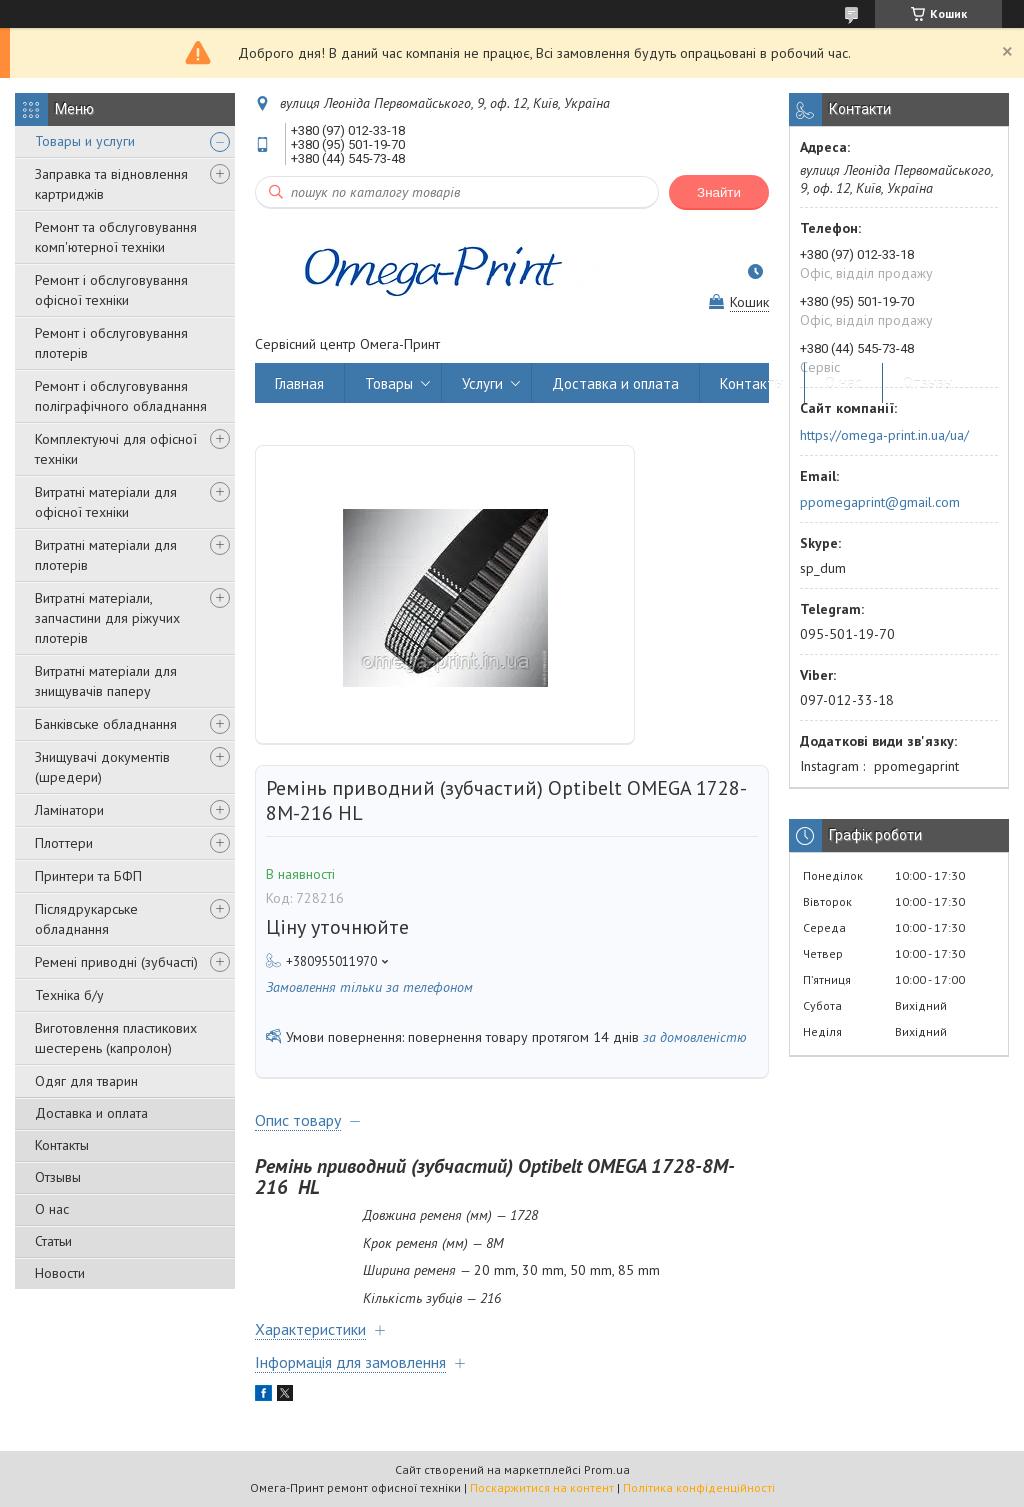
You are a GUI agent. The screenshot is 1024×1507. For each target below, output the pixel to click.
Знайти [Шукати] (719, 192)
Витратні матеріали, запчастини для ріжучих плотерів (107, 618)
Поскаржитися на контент (542, 1487)
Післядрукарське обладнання (86, 919)
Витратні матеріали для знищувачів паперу (106, 681)
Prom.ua (607, 1469)
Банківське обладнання (106, 724)
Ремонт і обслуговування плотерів (111, 343)
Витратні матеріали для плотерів (106, 555)
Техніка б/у (69, 995)
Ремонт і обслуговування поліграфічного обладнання (121, 396)
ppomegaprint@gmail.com (880, 502)
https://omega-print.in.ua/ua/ (884, 435)
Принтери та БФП (88, 876)
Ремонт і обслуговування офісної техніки (111, 290)
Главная (299, 383)
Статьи (53, 1241)
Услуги (482, 383)
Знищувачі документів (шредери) (102, 767)
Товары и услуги (85, 141)
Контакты (62, 1145)
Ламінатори (69, 810)
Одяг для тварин (86, 1081)
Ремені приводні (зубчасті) (116, 962)
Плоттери (64, 843)
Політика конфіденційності (699, 1487)
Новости (60, 1273)
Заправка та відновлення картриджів (111, 184)
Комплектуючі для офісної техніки (116, 449)
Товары (389, 383)
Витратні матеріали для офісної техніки (106, 502)
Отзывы (58, 1177)
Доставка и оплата (91, 1113)
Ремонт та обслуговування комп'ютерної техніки (116, 237)
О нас (52, 1209)
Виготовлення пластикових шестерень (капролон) (116, 1038)
